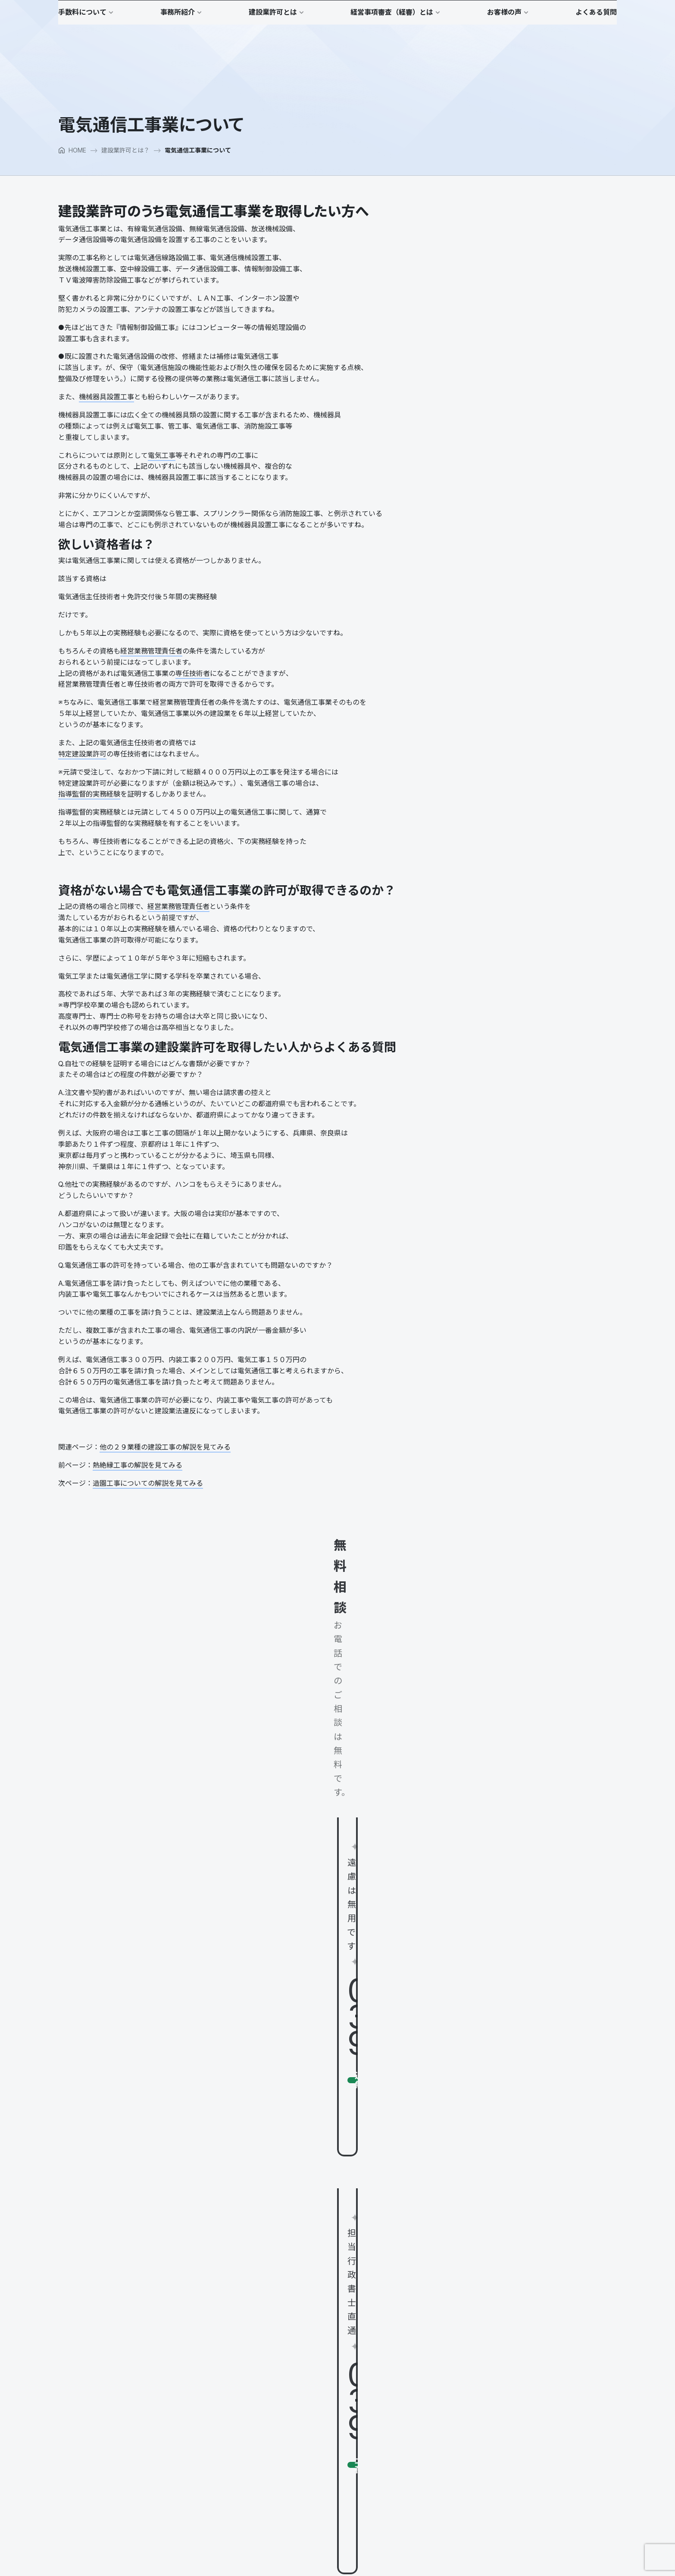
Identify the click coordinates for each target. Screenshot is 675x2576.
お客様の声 (458, 2337)
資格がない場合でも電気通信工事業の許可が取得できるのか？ (535, 288)
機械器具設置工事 (106, 427)
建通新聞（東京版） (483, 611)
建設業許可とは (287, 2403)
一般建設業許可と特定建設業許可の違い (320, 2426)
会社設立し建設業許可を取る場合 (311, 2491)
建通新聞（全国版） (483, 687)
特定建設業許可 (82, 785)
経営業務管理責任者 (151, 682)
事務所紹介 (281, 2337)
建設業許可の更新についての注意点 (314, 2459)
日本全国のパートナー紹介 (302, 2371)
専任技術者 (192, 704)
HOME (72, 180)
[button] (596, 15)
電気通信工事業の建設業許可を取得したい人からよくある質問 (535, 311)
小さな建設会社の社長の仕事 (569, 368)
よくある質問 (461, 2381)
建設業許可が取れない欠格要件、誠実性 (320, 2481)
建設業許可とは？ (125, 180)
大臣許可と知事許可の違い (302, 2437)
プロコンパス (479, 535)
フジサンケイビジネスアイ (492, 763)
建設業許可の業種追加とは (302, 2469)
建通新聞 (480, 839)
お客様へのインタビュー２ (479, 2360)
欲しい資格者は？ (481, 271)
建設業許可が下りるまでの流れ (308, 2448)
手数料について (287, 2304)
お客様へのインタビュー (476, 2349)
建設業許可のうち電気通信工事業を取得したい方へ (518, 260)
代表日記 (278, 2360)
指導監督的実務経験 (89, 825)
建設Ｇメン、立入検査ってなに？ (310, 2513)
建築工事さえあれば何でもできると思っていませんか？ (341, 2502)
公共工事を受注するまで (476, 2316)
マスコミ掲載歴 (287, 2382)
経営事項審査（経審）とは (479, 2304)
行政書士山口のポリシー (299, 2349)
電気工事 (161, 486)
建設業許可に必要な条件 (299, 2415)
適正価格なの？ (287, 2316)
